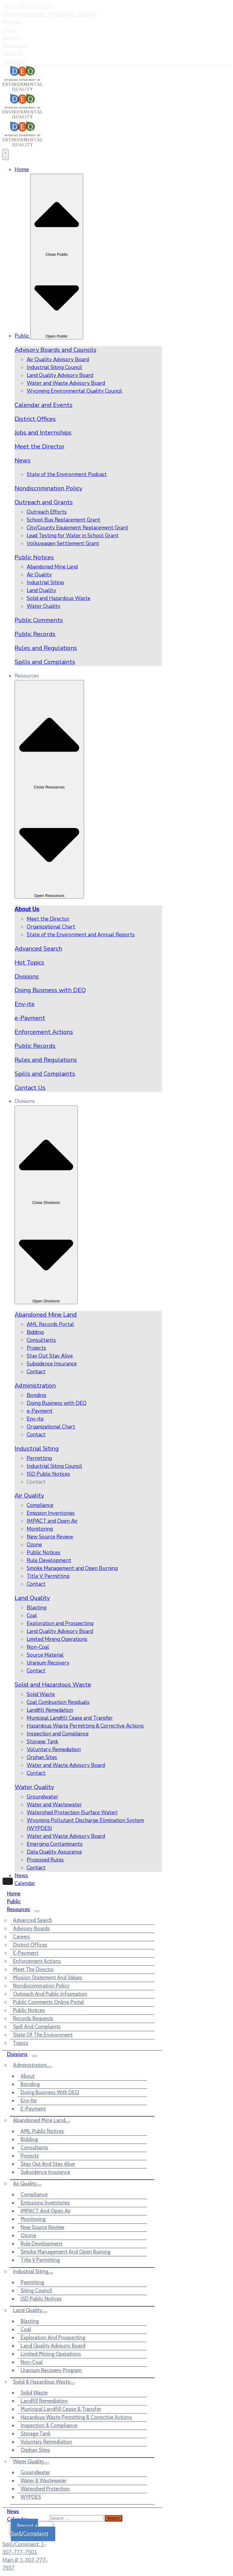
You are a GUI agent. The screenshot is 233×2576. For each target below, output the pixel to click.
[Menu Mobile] (7, 1881)
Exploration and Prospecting (53, 2337)
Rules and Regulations (46, 648)
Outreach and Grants (44, 502)
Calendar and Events (44, 405)
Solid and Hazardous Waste (53, 1685)
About (28, 2076)
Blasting (30, 2321)
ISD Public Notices (41, 2299)
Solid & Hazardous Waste (41, 2382)
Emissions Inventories (45, 2203)
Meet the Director (40, 446)
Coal (26, 2329)
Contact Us (30, 1088)
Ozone (28, 2235)
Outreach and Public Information (50, 1994)
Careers (21, 1937)
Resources (18, 1909)
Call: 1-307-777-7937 (28, 6)
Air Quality (29, 1495)
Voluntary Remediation (46, 2442)
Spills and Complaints (45, 662)
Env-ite (25, 1004)
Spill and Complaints (37, 2027)
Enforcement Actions (44, 1032)
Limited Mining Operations (51, 2354)
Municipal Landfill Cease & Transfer (61, 2409)
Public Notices (34, 557)
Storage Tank (36, 2434)
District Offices (35, 419)
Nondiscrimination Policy (48, 488)
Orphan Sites (35, 2450)
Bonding (30, 2084)
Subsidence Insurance (45, 2172)
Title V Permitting (40, 2260)
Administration (35, 1385)
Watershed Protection (45, 2489)
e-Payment (30, 1018)
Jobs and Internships (43, 432)
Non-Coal (31, 2362)
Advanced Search (38, 949)
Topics (20, 2043)
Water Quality (34, 1787)
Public (14, 1901)
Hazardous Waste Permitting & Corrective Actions (76, 2417)
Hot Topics (29, 962)
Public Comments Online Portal (48, 2002)
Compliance (34, 2194)
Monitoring (33, 2219)
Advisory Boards (31, 1928)
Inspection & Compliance (49, 2425)
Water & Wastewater (43, 2481)
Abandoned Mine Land (46, 1315)
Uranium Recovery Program (51, 2370)
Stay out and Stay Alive (48, 2164)
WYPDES (31, 2497)
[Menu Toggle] (5, 154)
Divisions (27, 976)
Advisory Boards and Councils (55, 350)
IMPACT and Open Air (46, 2211)
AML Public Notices (42, 2131)
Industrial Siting (37, 1449)
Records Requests (33, 2018)
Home (13, 1894)
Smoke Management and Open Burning (65, 2252)
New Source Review (42, 2227)
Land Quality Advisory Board (53, 2346)
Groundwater (35, 2472)
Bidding (29, 2139)
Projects (30, 2156)
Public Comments (39, 620)
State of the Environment (43, 2035)
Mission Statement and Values (47, 1977)
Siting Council (36, 2291)
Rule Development (41, 2244)
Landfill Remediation (44, 2401)
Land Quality (32, 1598)
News (23, 460)
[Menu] (37, 1911)
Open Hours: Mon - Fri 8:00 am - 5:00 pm (49, 14)
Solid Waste (34, 2393)
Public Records (35, 634)
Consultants (34, 2147)
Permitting (32, 2282)
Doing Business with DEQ (50, 990)
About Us (27, 909)
